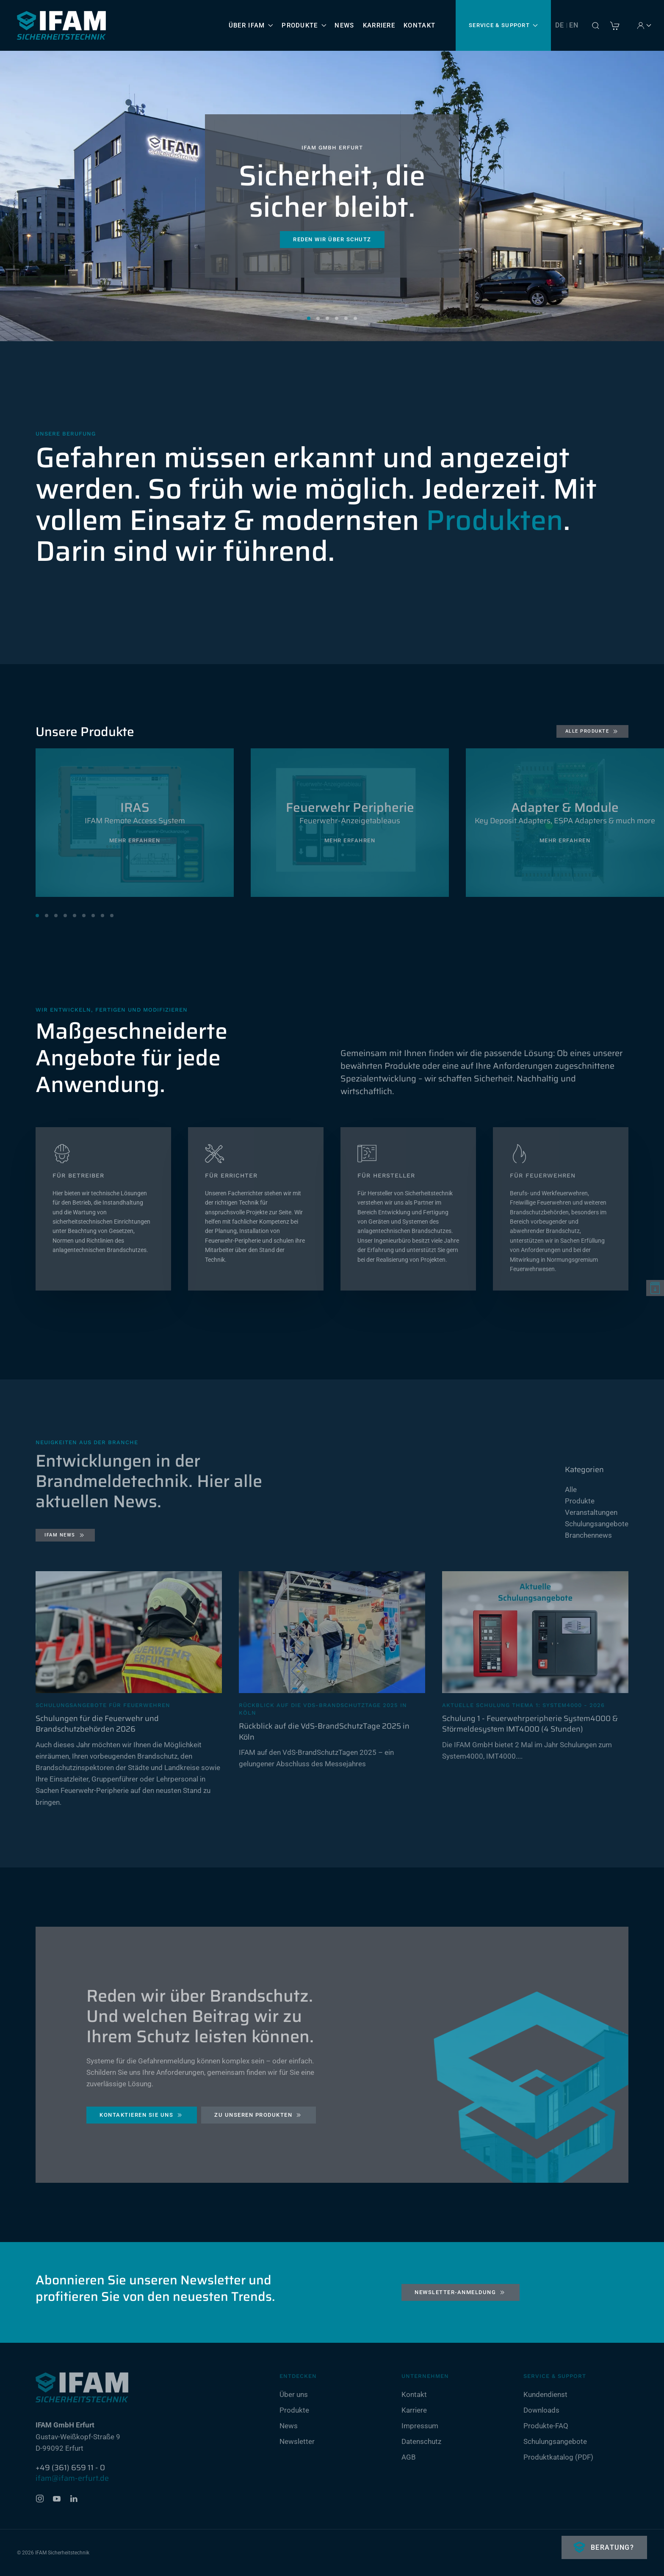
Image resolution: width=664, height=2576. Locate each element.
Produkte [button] (304, 25)
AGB (408, 2457)
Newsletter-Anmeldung (460, 2292)
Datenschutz (421, 2441)
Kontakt (419, 25)
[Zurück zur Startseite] (61, 25)
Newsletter (297, 2441)
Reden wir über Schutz (332, 239)
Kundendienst (545, 2394)
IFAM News (65, 1535)
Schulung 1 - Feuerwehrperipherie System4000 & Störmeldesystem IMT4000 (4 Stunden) (530, 1724)
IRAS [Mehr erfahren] (134, 807)
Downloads (541, 2410)
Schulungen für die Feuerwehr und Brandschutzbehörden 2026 (97, 1724)
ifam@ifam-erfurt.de (72, 2478)
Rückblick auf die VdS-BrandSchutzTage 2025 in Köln (324, 1731)
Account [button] (646, 25)
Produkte (580, 1501)
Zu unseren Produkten (258, 2117)
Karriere (379, 25)
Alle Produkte (592, 731)
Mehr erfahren (134, 840)
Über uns (293, 2394)
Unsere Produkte (85, 732)
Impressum (419, 2426)
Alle (571, 1489)
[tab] (37, 915)
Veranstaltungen (591, 1512)
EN (573, 25)
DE (559, 25)
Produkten (494, 520)
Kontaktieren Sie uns (142, 2117)
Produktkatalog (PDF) (558, 2457)
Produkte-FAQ (545, 2426)
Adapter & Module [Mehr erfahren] (565, 807)
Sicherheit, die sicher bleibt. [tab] (308, 318)
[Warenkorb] (615, 25)
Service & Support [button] (503, 25)
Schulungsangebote (596, 1524)
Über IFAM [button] (251, 25)
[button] (595, 25)
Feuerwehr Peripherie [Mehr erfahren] (350, 807)
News (344, 25)
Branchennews (588, 1535)
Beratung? (611, 2547)
